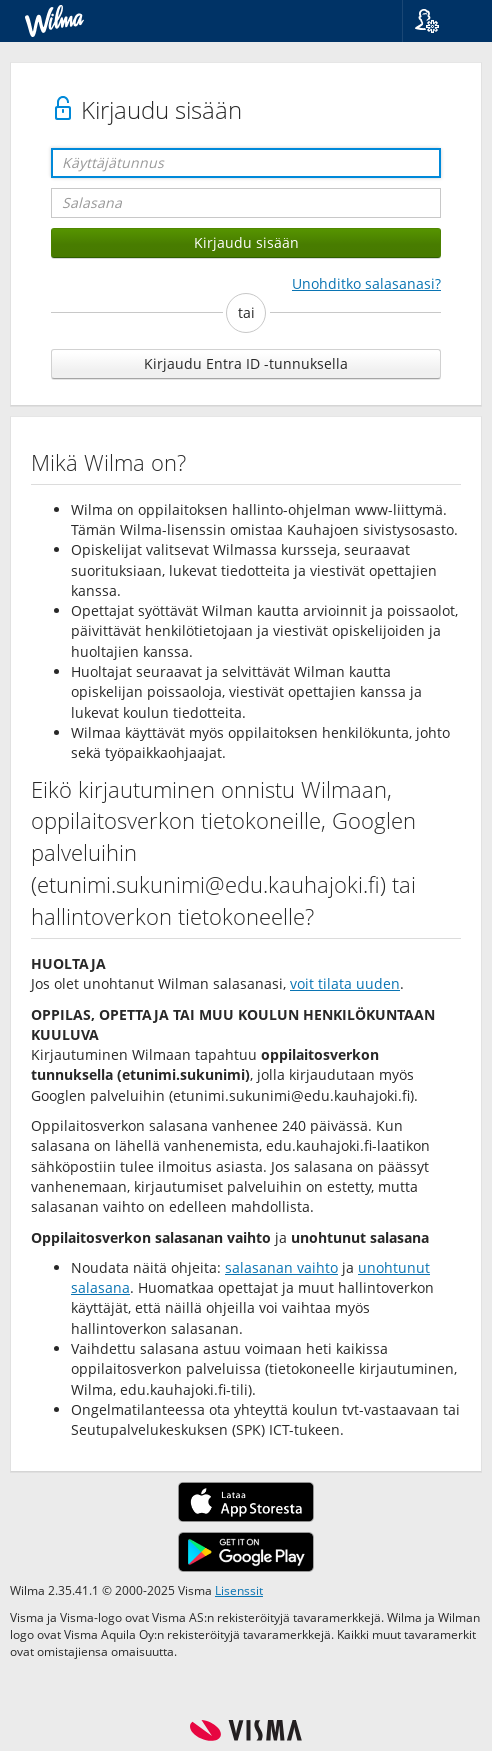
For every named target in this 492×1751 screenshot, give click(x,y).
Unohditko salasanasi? (366, 283)
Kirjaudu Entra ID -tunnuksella (246, 363)
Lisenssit (239, 1590)
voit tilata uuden (345, 983)
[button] (439, 21)
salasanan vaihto (281, 1267)
